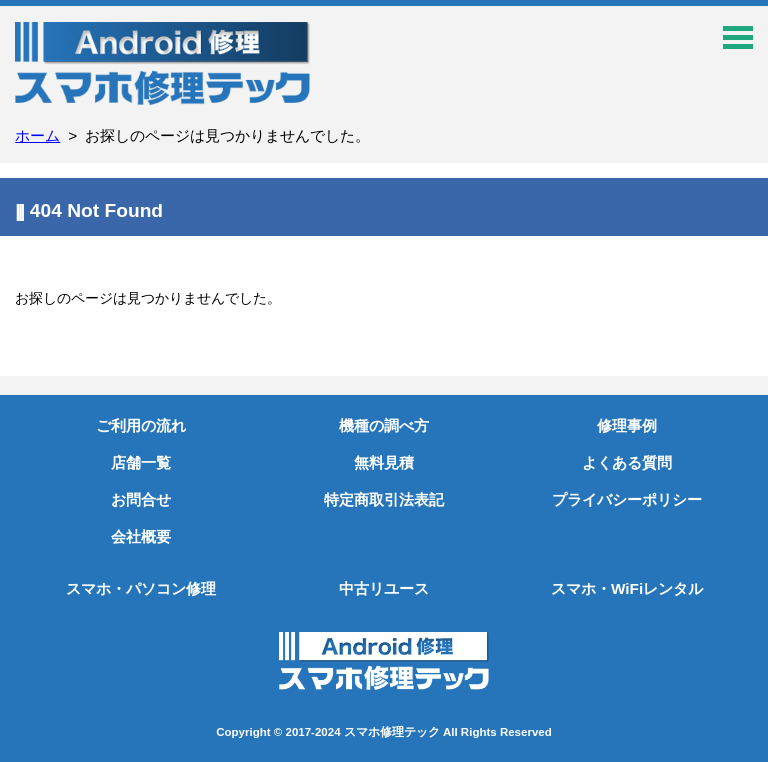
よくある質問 (627, 462)
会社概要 (141, 536)
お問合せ (141, 499)
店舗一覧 (141, 462)
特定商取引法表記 (384, 499)
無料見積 (384, 462)
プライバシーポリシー (627, 499)
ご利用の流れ (141, 425)
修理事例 (627, 425)
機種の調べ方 (384, 425)
